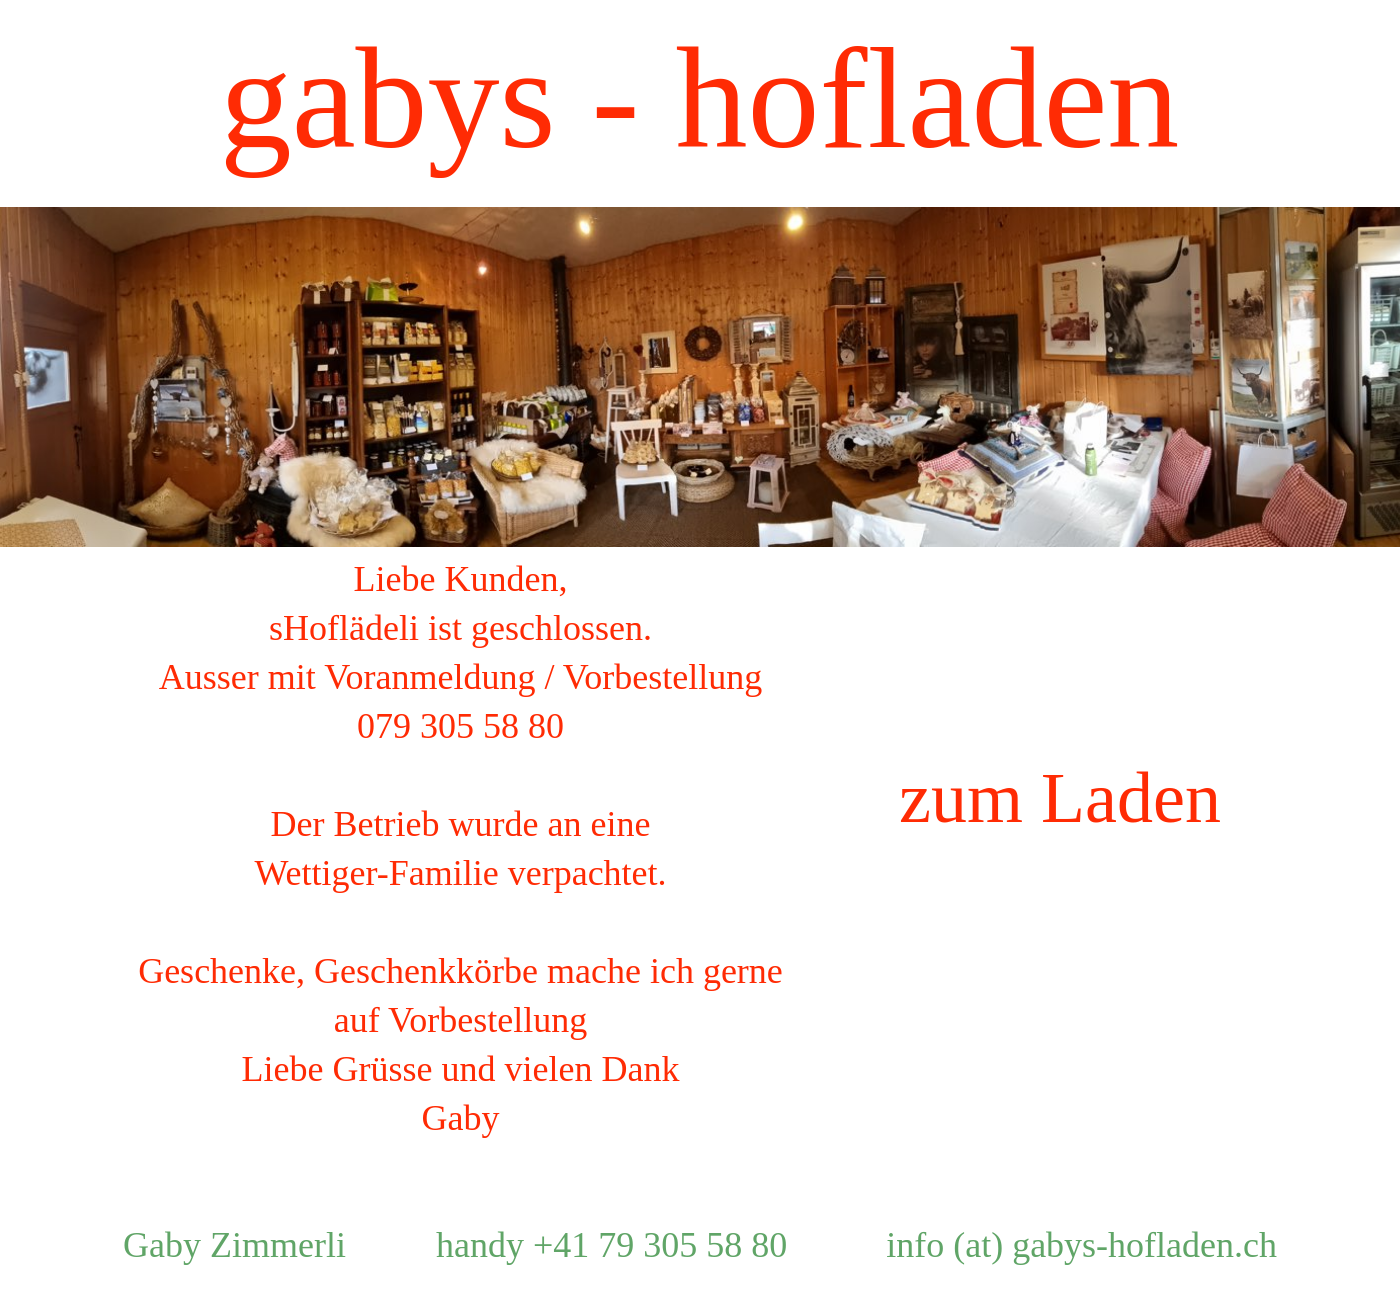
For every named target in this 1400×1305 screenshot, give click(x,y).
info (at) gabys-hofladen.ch (1081, 1245)
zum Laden (1060, 798)
